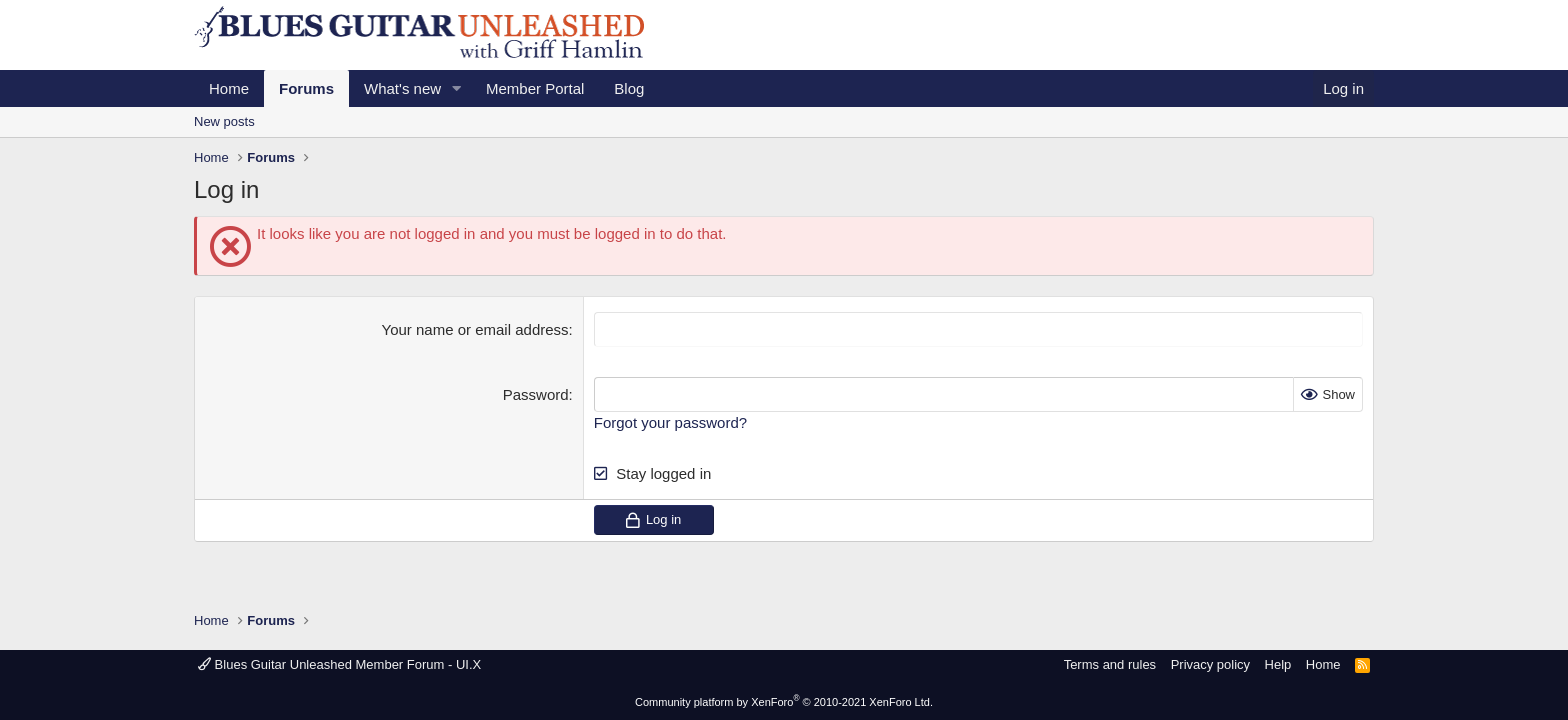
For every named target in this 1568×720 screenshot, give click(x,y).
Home (229, 88)
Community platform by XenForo (784, 702)
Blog (629, 88)
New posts (224, 121)
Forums (306, 88)
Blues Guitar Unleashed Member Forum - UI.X (339, 664)
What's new (402, 88)
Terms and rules (1110, 664)
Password (536, 394)
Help (1278, 664)
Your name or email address (475, 329)
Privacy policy (1210, 664)
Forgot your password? (670, 422)
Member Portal (535, 88)
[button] (457, 88)
